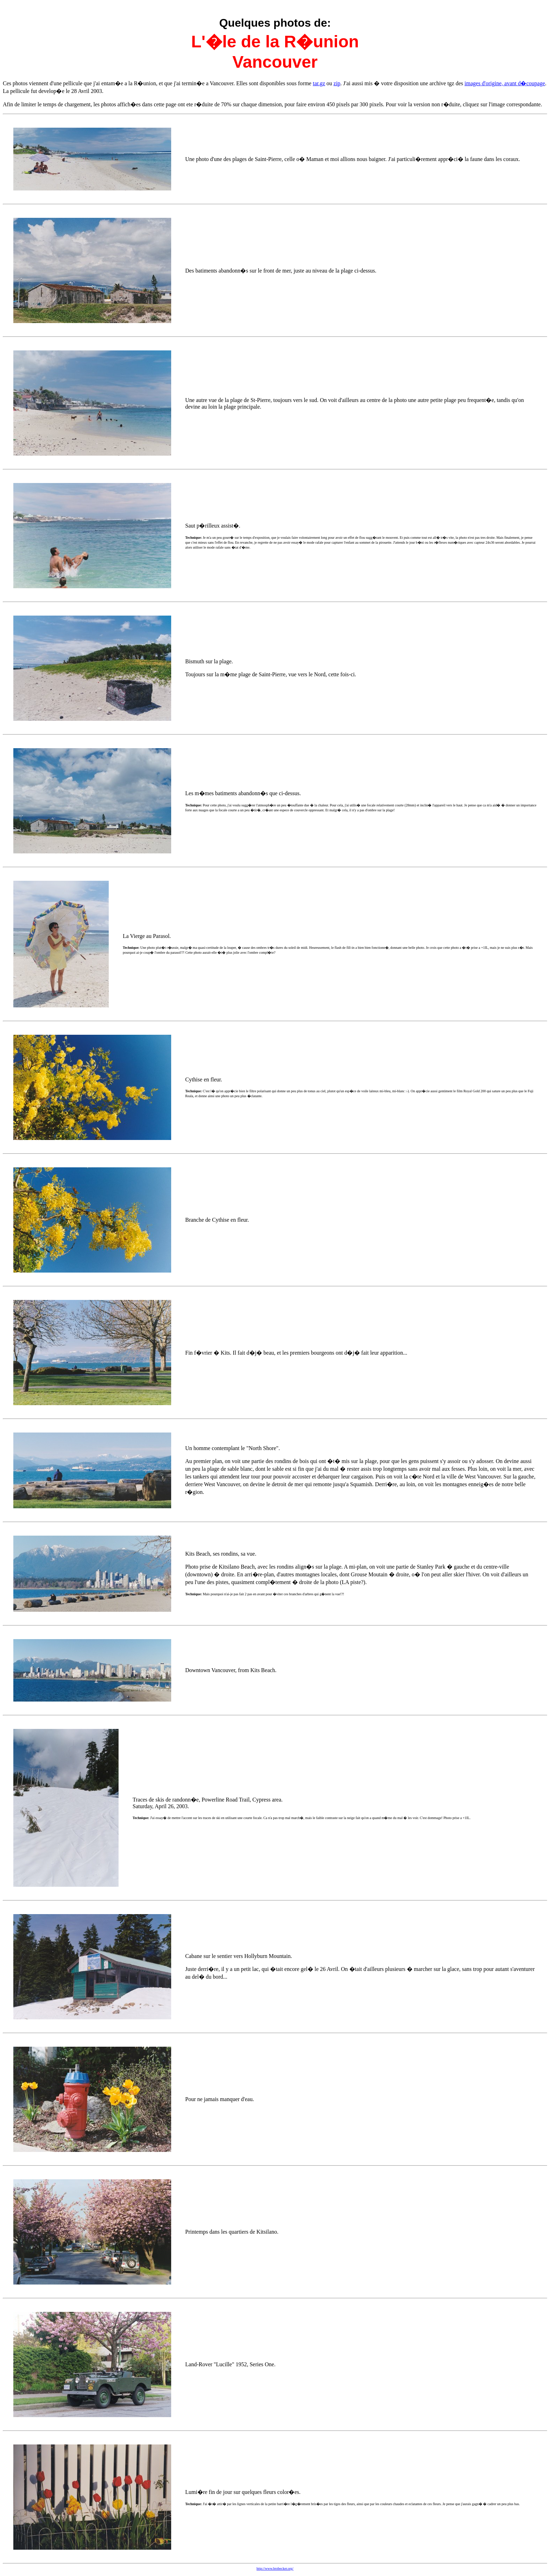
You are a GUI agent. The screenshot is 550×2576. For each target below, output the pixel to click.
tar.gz (319, 83)
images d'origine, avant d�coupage (504, 83)
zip (337, 83)
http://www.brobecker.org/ (274, 2568)
